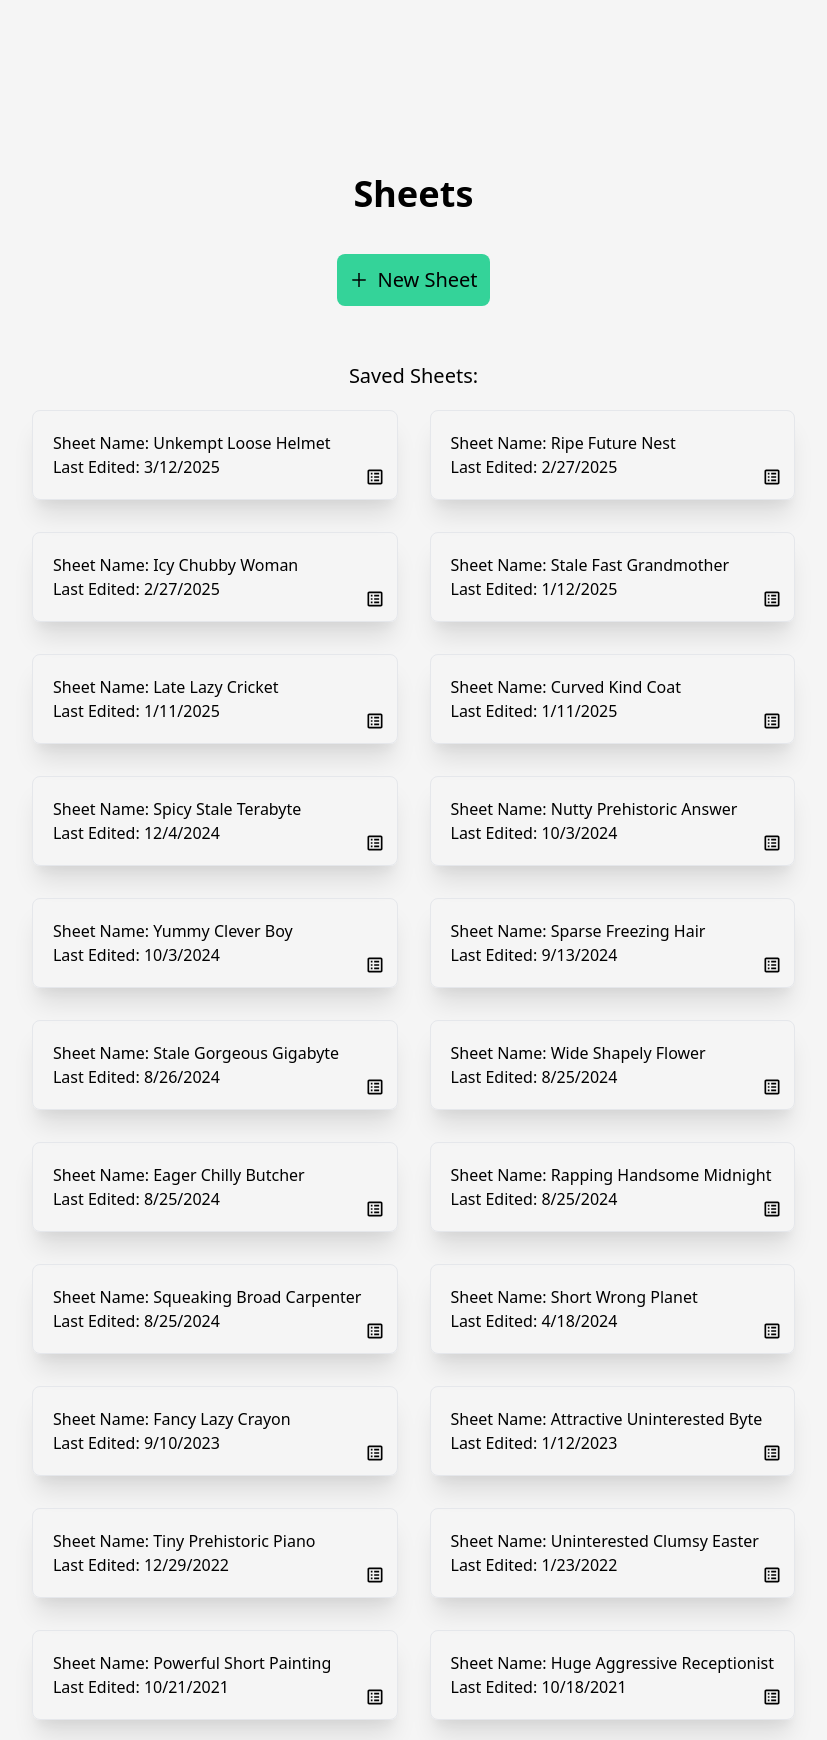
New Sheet (413, 279)
